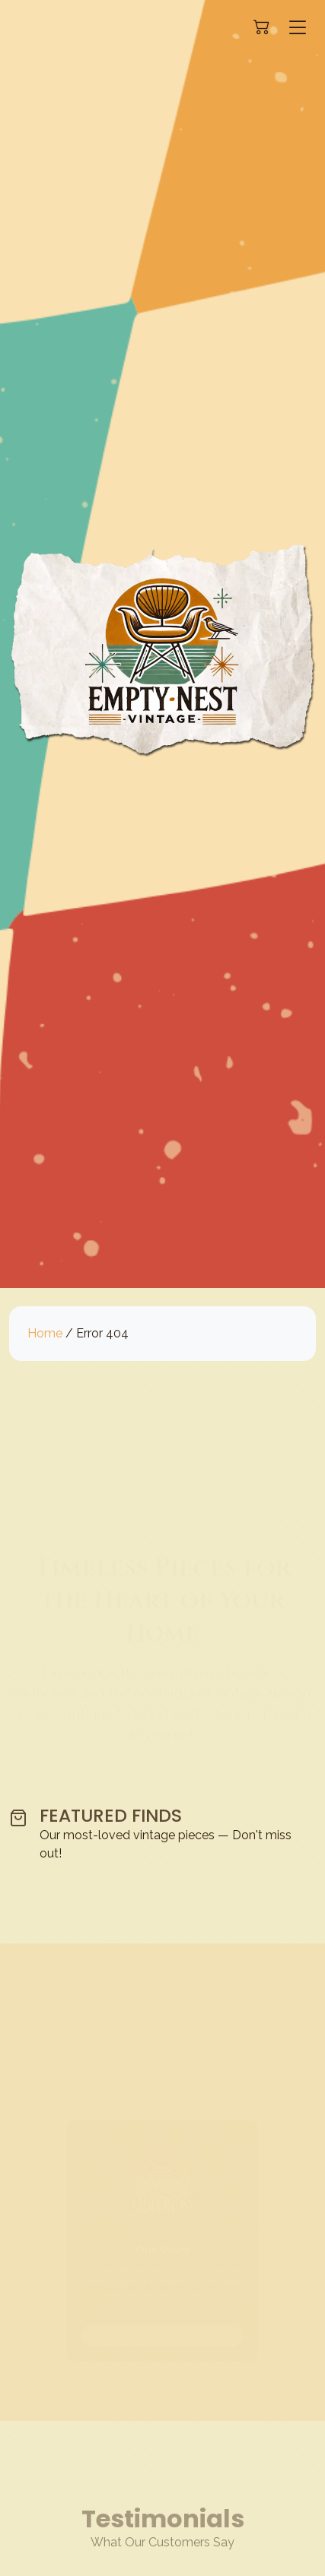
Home (44, 1333)
